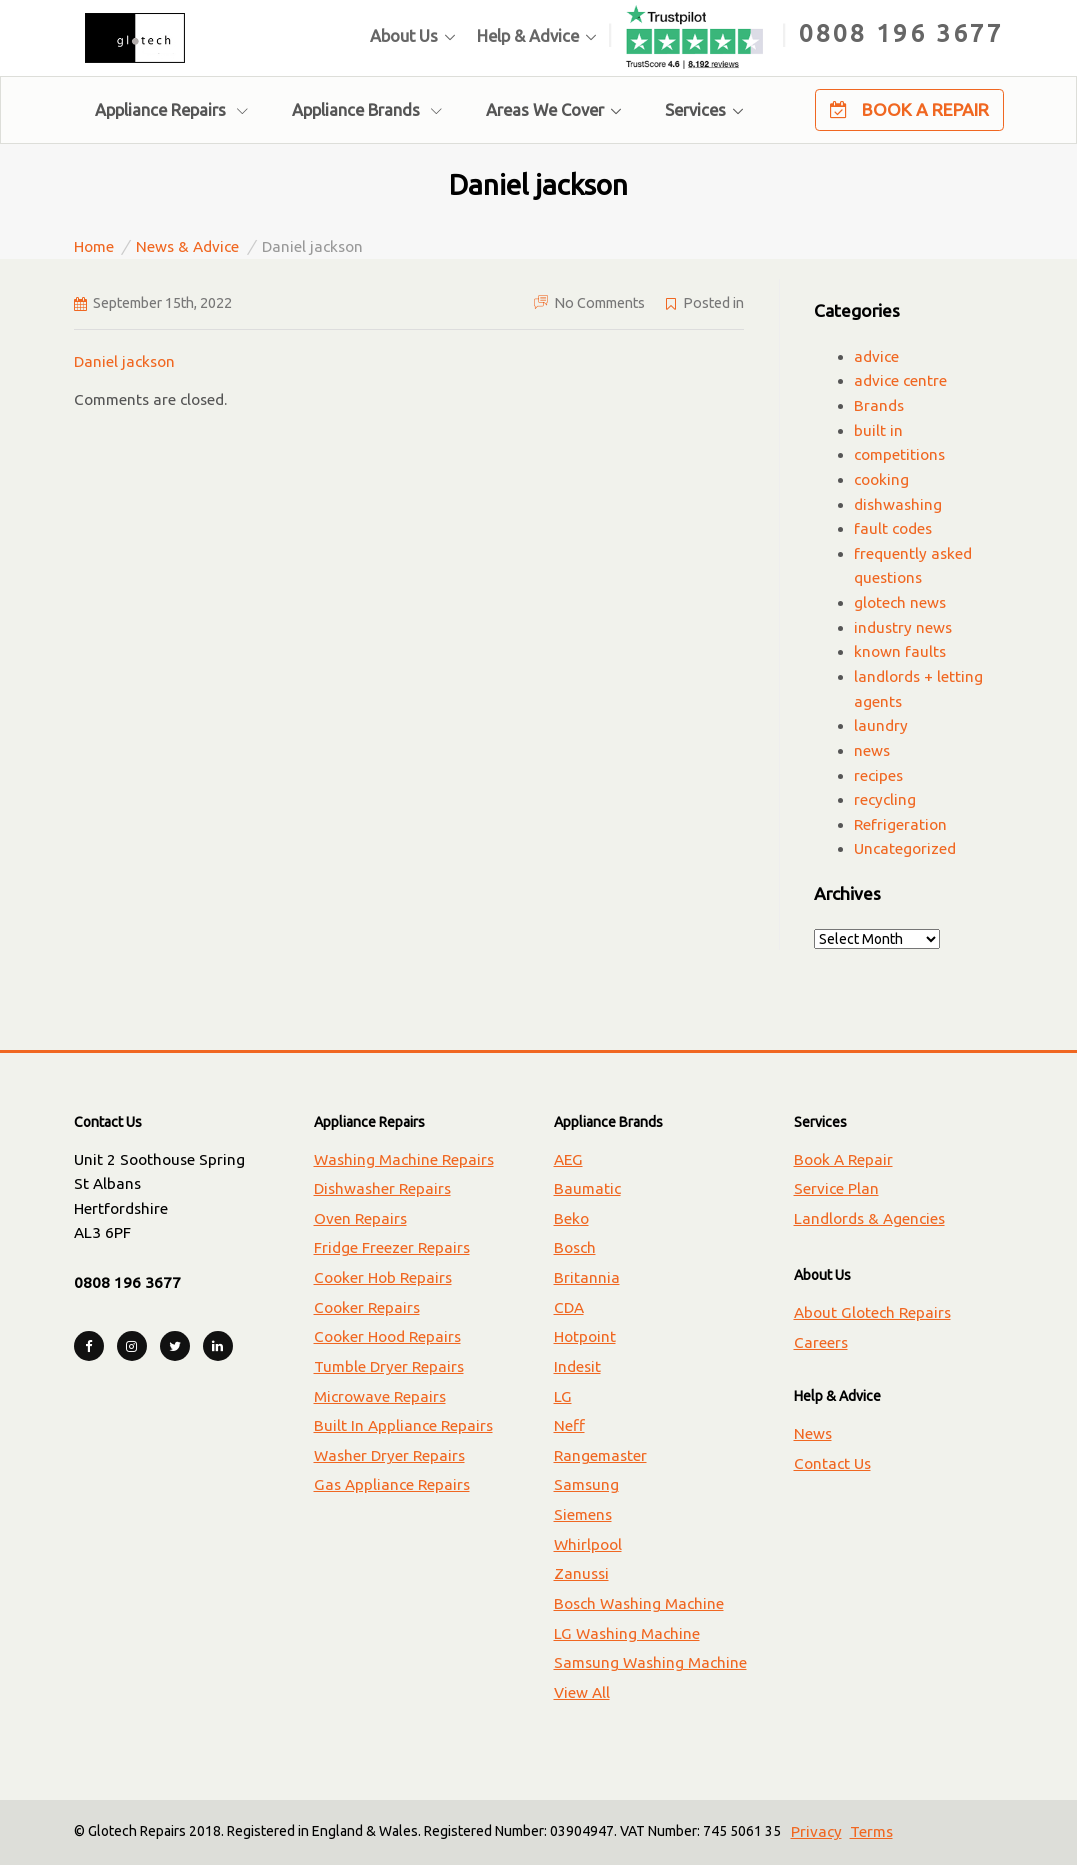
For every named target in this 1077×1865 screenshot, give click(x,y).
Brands (879, 405)
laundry (881, 725)
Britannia (587, 1277)
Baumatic (587, 1188)
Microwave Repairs (380, 1396)
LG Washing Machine (627, 1633)
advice (876, 356)
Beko (571, 1218)
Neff (569, 1425)
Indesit (577, 1366)
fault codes (893, 528)
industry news (903, 627)
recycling (885, 799)
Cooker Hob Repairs (383, 1277)
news (872, 750)
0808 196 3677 (901, 33)
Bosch (575, 1247)
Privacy (816, 1831)
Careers (821, 1342)
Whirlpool (588, 1544)
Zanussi (581, 1573)
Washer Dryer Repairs (389, 1455)
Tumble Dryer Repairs (389, 1366)
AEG (568, 1159)
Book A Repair (909, 110)
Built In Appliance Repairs (403, 1425)
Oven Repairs (360, 1218)
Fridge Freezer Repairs (392, 1247)
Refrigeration (900, 824)
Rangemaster (600, 1455)
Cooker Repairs (367, 1307)
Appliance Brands (367, 110)
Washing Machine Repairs (404, 1159)
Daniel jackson (124, 361)
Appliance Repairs (171, 110)
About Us (404, 36)
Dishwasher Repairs (382, 1188)
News (813, 1433)
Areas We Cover (545, 110)
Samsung (586, 1484)
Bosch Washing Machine (639, 1603)
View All (582, 1692)
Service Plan (836, 1188)
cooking (881, 479)
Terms (871, 1831)
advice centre (900, 380)
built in (878, 430)
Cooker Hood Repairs (387, 1336)
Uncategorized (905, 848)
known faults (900, 651)
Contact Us (832, 1463)
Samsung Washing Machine (650, 1662)
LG (563, 1396)
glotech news (900, 602)
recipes (878, 775)
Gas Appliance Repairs (392, 1484)
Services (695, 110)
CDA (569, 1307)
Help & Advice (528, 36)
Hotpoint (585, 1336)
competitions (899, 454)
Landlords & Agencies (869, 1218)
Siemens (583, 1514)
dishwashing (898, 504)
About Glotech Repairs (872, 1312)
